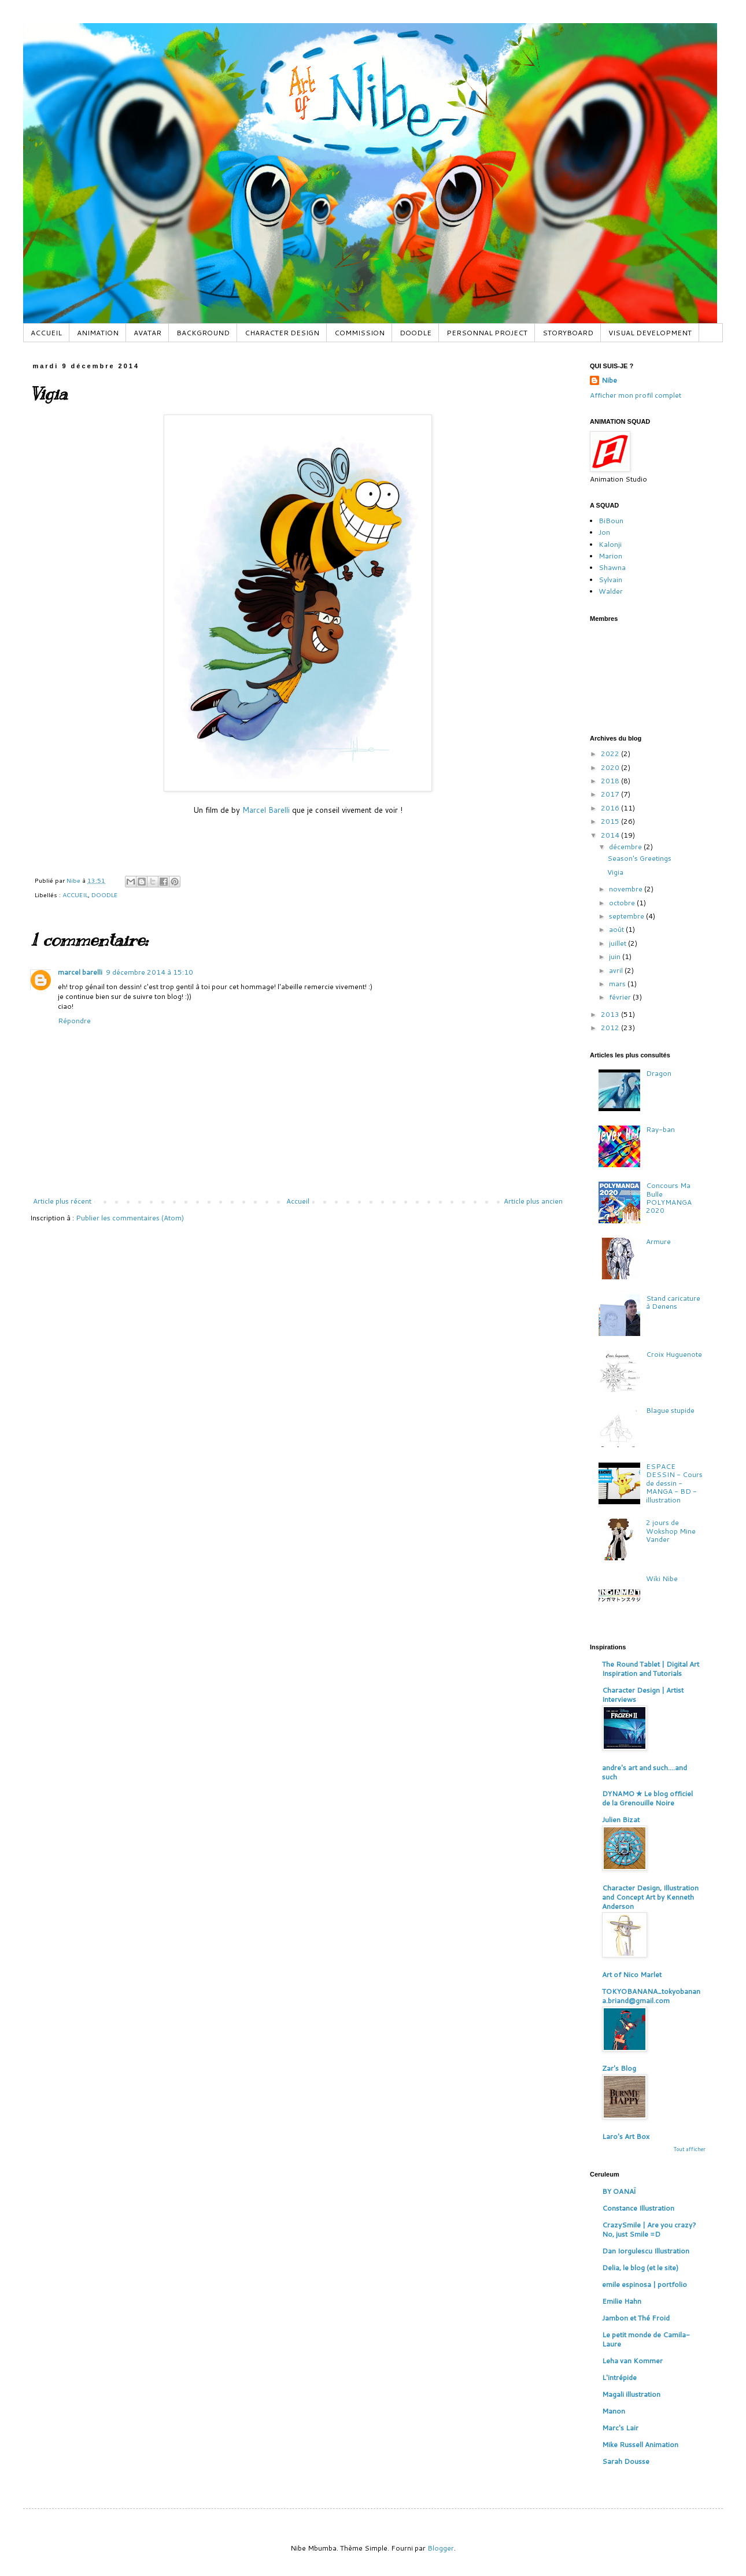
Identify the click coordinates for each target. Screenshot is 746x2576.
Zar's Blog (619, 2068)
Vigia (615, 872)
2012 (611, 1027)
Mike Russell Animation (640, 2444)
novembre (626, 889)
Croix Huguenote (674, 1354)
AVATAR (147, 333)
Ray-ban (660, 1129)
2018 (611, 781)
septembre (627, 916)
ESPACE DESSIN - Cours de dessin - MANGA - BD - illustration (674, 1483)
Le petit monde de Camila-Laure (646, 2339)
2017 (611, 794)
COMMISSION (359, 333)
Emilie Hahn (621, 2301)
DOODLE (415, 333)
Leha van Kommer (632, 2361)
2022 (611, 753)
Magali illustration (631, 2394)
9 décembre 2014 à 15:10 (149, 972)
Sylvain (610, 579)
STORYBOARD (567, 333)
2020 (611, 767)
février (621, 997)
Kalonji (610, 544)
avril (617, 970)
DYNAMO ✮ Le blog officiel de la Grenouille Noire (647, 1798)
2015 (611, 821)
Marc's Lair (620, 2428)
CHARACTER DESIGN (282, 333)
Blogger (440, 2548)
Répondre (74, 1021)
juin (615, 956)
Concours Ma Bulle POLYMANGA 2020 (669, 1197)
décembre (626, 847)
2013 (611, 1014)
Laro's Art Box (625, 2136)
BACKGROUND (203, 333)
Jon (604, 532)
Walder (611, 591)
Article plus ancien (533, 1201)
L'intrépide (619, 2377)
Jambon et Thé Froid (636, 2318)
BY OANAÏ (619, 2191)
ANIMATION (98, 333)
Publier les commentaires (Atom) (130, 1218)
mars (618, 984)
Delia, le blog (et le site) (640, 2267)
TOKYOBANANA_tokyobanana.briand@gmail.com (651, 1995)
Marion (610, 556)
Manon (613, 2411)
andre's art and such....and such (644, 1772)
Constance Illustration (638, 2208)
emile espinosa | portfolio (644, 2284)
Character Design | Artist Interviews (643, 1694)
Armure (658, 1241)
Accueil (297, 1201)
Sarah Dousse (625, 2461)
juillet (618, 943)
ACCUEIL (46, 333)
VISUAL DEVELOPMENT (650, 333)
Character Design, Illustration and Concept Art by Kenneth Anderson (650, 1897)
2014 (611, 835)
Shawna (612, 567)
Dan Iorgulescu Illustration (645, 2251)
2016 (611, 808)
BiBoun (611, 520)
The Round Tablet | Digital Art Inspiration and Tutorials (650, 1668)
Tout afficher (690, 2149)
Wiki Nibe (662, 1578)
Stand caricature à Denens (673, 1302)
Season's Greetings (639, 858)
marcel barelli (80, 972)
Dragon (658, 1073)
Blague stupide (670, 1410)
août (617, 929)
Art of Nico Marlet (632, 1974)
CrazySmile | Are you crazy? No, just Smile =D (649, 2229)
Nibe (609, 380)
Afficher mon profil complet (635, 395)
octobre (623, 903)
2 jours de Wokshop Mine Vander (671, 1531)
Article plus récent (62, 1201)
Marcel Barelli (267, 810)
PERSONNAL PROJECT (486, 333)
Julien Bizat (621, 1819)
